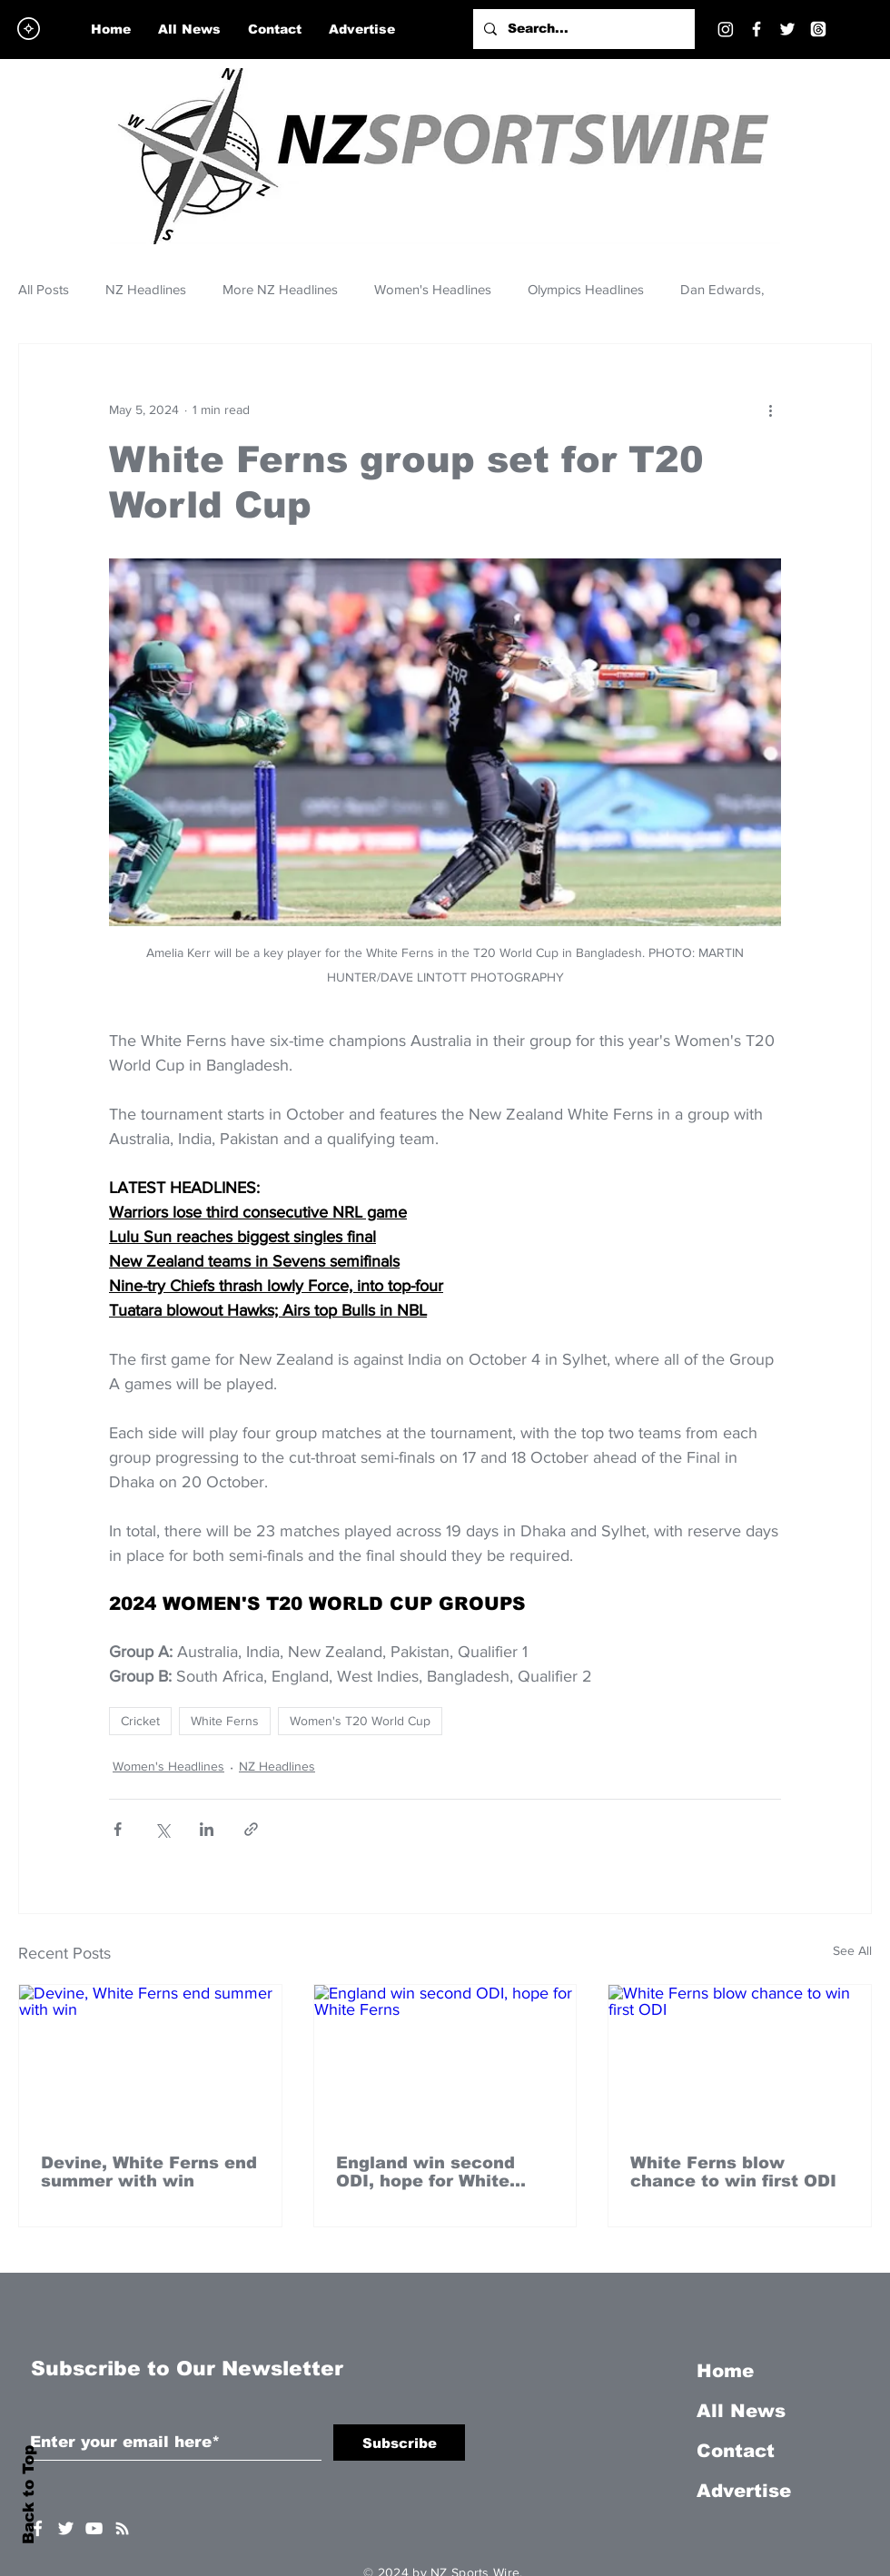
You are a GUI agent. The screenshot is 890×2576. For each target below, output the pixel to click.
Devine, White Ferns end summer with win (149, 2172)
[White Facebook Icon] (37, 2528)
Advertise (744, 2491)
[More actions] (770, 409)
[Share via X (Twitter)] (162, 1829)
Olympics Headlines (586, 289)
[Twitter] (787, 29)
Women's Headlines (432, 289)
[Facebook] (756, 29)
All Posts (43, 289)
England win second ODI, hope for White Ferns (425, 2172)
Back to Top (28, 2494)
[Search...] (582, 29)
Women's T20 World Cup (360, 1720)
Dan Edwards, (722, 289)
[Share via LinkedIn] (206, 1829)
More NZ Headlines (280, 289)
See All (852, 1950)
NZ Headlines (145, 289)
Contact (736, 2451)
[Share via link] (251, 1829)
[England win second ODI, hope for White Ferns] (445, 2058)
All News (741, 2411)
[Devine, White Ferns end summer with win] (150, 2058)
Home (725, 2371)
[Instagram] (726, 29)
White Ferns (225, 1720)
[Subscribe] (399, 2442)
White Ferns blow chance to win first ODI (733, 2172)
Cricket (140, 1720)
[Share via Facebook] (117, 1829)
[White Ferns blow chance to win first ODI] (739, 2058)
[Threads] (818, 29)
